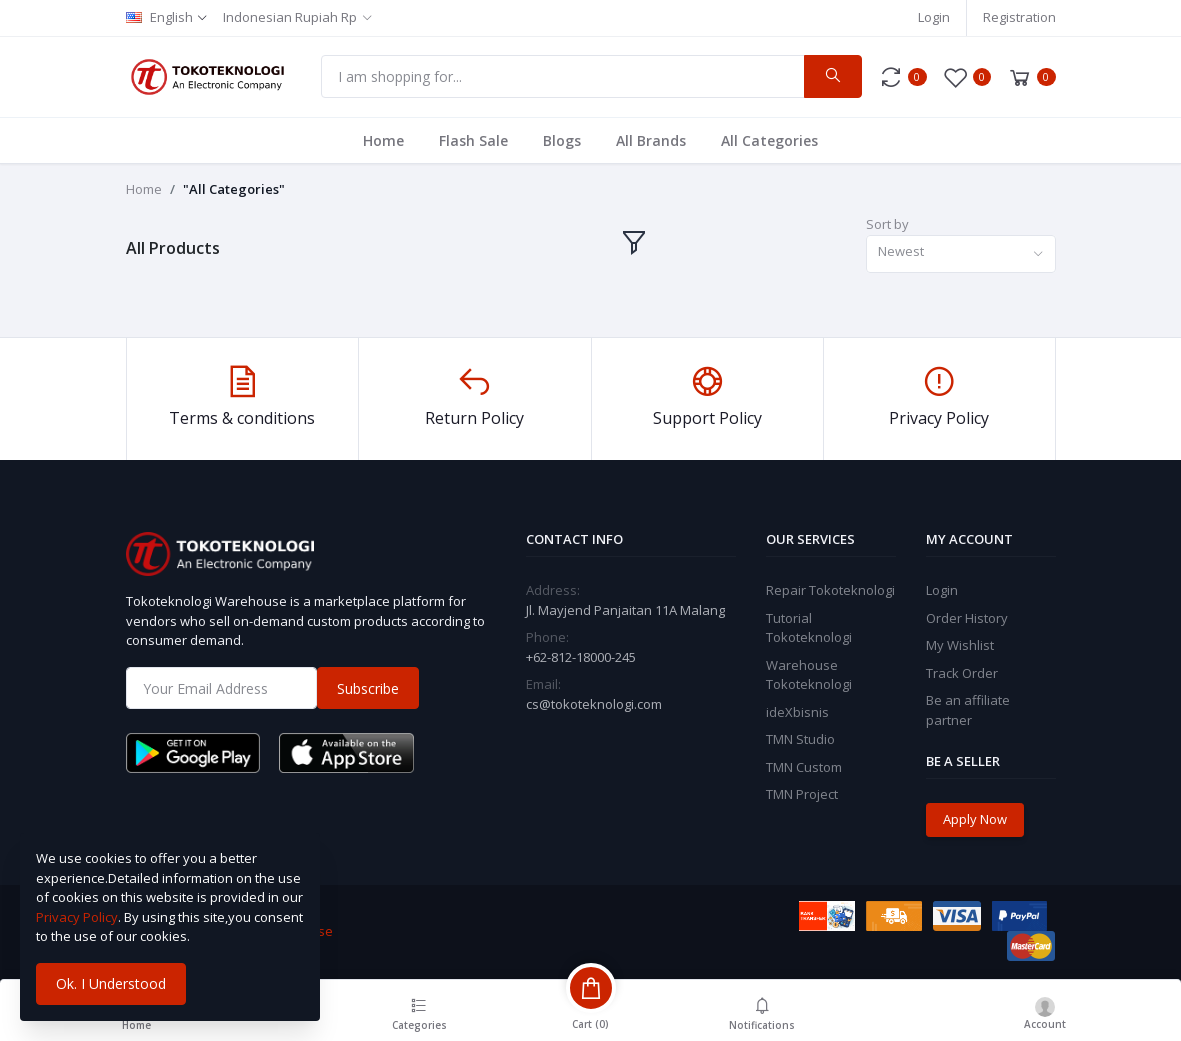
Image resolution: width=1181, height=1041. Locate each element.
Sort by (887, 224)
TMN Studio (800, 739)
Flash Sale (473, 140)
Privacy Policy (77, 917)
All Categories (769, 140)
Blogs (562, 140)
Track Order (962, 673)
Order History (967, 618)
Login (934, 17)
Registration (1019, 17)
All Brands (651, 140)
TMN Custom (804, 767)
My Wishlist (960, 645)
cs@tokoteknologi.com (594, 704)
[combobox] (961, 254)
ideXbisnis (797, 712)
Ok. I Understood (111, 983)
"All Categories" (234, 189)
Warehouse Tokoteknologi (809, 675)
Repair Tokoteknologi (830, 590)
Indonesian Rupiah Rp (290, 17)
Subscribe (368, 688)
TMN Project (802, 794)
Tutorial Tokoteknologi (809, 628)
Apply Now (975, 819)
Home (383, 140)
